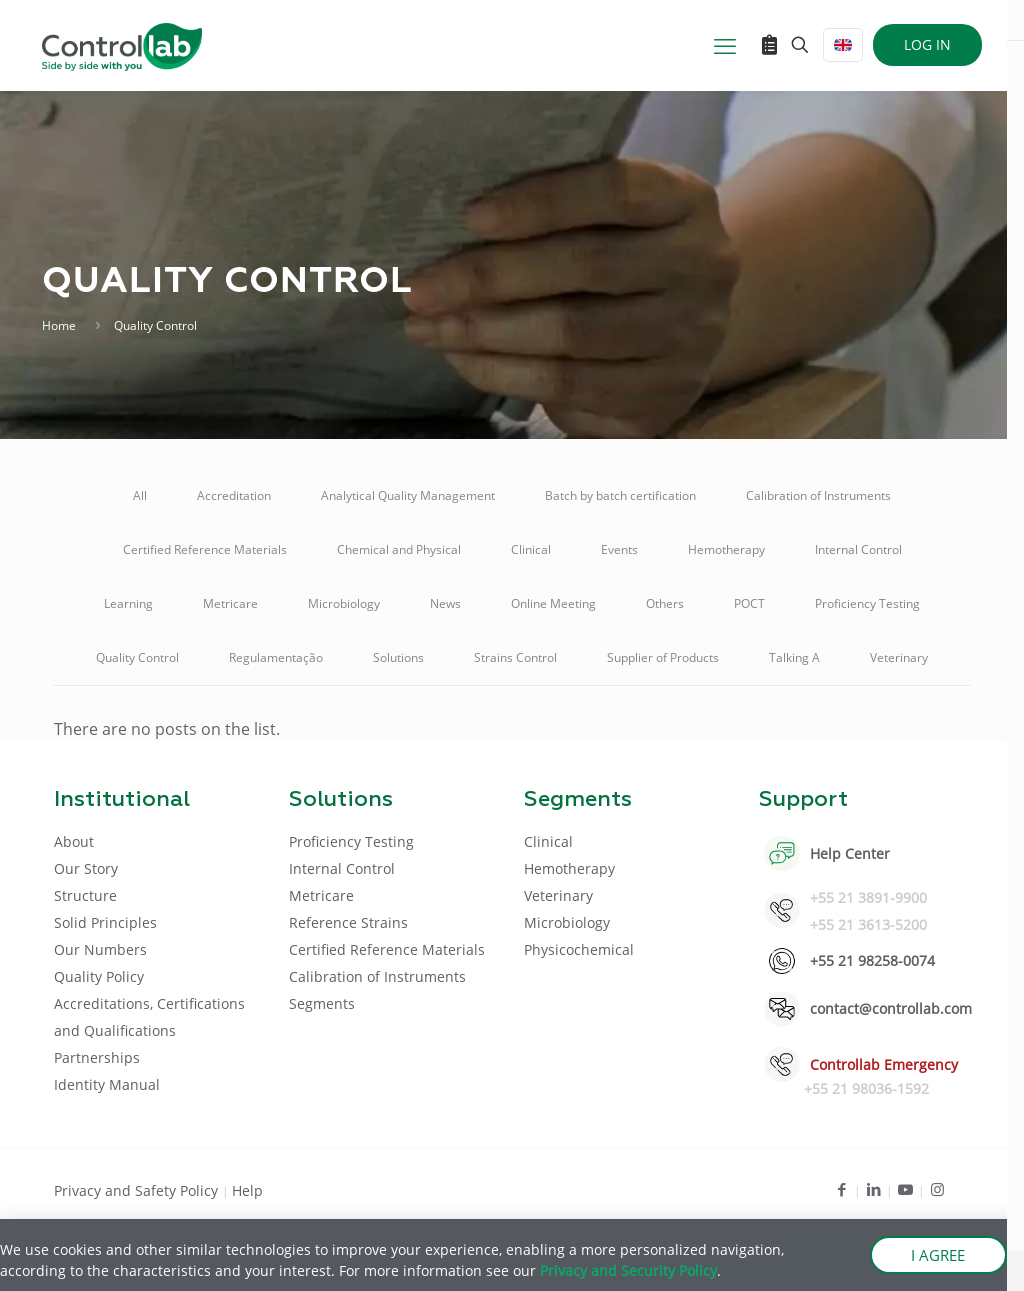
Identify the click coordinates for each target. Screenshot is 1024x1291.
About (74, 841)
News (445, 603)
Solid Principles (105, 922)
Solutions (398, 657)
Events (619, 549)
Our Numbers (100, 949)
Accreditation (234, 495)
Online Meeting (553, 603)
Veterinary (899, 657)
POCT (749, 603)
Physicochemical (579, 949)
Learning (128, 603)
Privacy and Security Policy (628, 1270)
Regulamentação (276, 657)
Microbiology (344, 603)
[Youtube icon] (905, 1189)
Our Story (86, 868)
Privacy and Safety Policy (138, 1190)
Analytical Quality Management (408, 495)
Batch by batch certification (620, 495)
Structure (85, 895)
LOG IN (927, 44)
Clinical (531, 549)
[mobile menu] (725, 45)
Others (665, 603)
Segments (322, 1003)
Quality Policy (99, 976)
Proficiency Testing (867, 603)
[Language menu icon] (843, 45)
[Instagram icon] (937, 1189)
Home (59, 325)
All (140, 495)
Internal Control (858, 549)
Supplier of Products (663, 657)
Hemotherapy (726, 549)
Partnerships (97, 1057)
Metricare (230, 603)
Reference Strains (348, 922)
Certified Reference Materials (205, 549)
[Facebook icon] (841, 1189)
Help (247, 1190)
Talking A (794, 657)
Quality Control (137, 657)
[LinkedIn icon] (873, 1189)
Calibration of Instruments (818, 495)
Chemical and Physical (399, 549)
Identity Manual (107, 1084)
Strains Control (515, 657)
